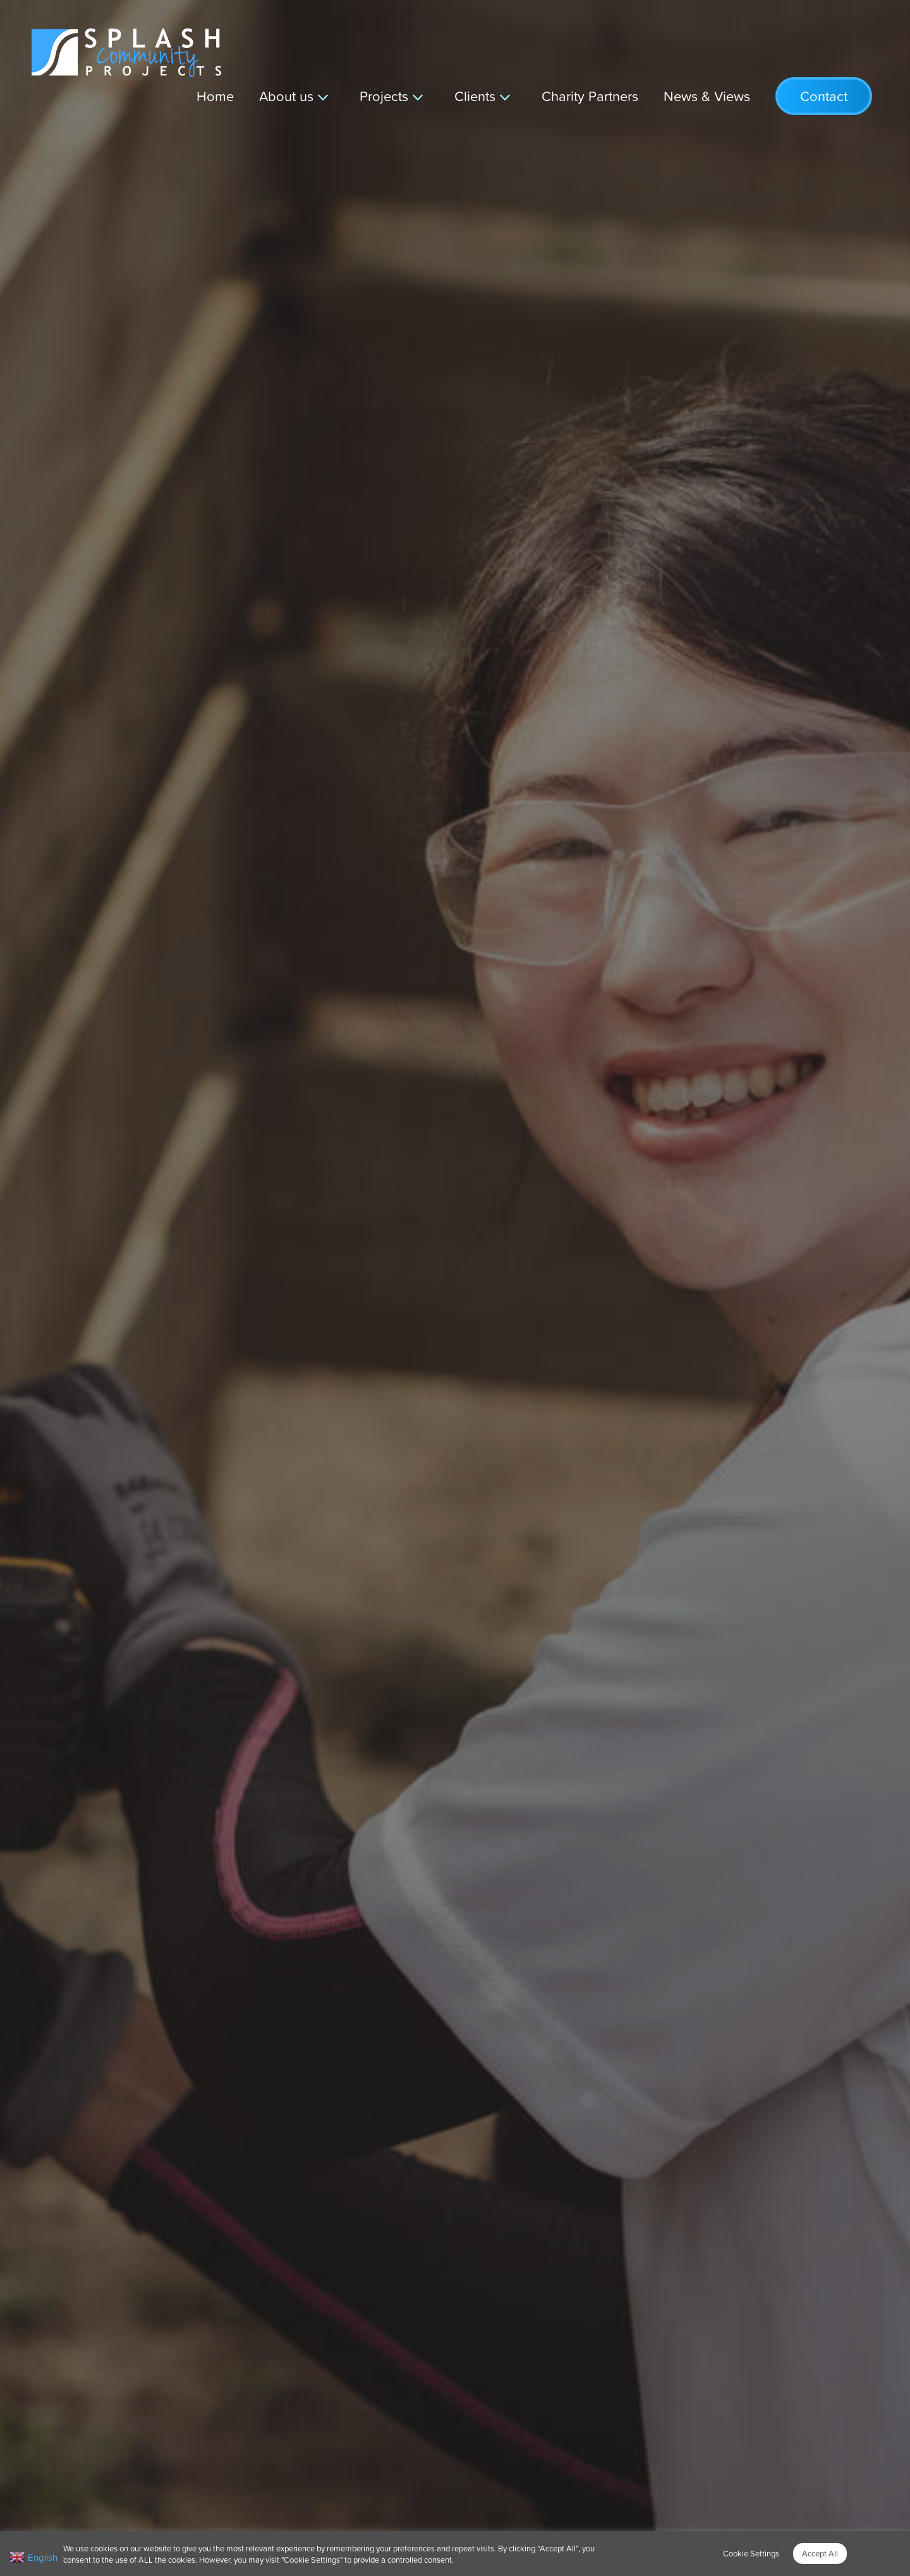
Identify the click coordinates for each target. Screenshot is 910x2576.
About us (286, 96)
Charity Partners (590, 96)
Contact (823, 96)
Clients (474, 96)
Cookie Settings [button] (751, 2553)
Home (215, 96)
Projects (384, 96)
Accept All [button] (820, 2553)
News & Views (707, 96)
